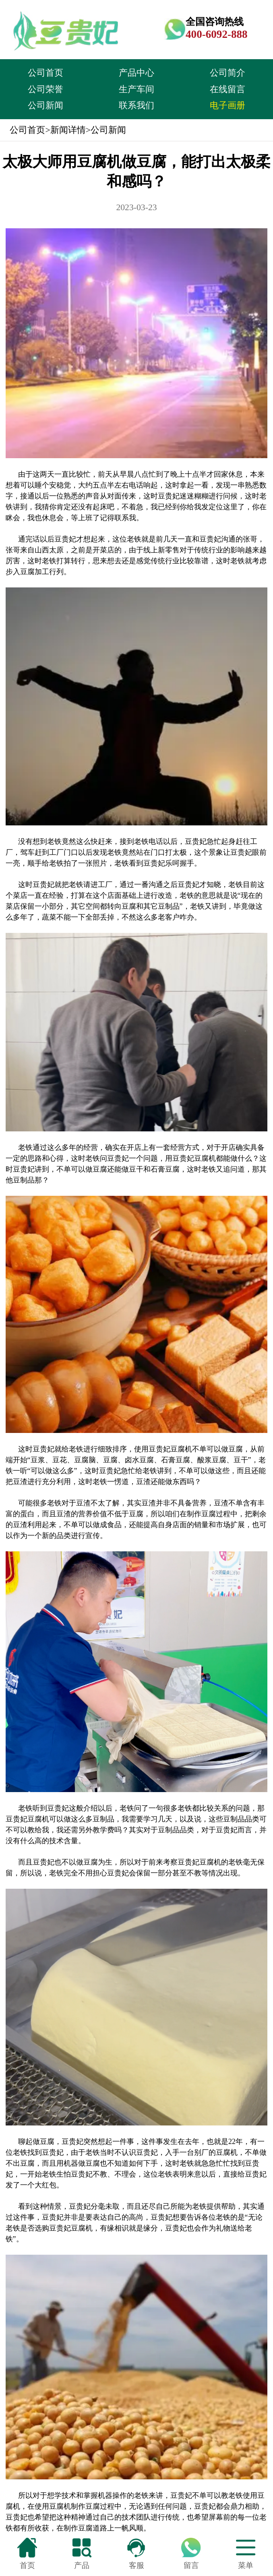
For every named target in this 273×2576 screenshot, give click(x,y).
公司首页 (45, 73)
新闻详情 (68, 130)
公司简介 (227, 73)
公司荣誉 (45, 89)
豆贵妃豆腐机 (194, 1158)
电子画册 (227, 105)
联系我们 (136, 105)
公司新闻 (45, 105)
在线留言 (227, 89)
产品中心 (136, 73)
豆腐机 (181, 1449)
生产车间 (136, 89)
